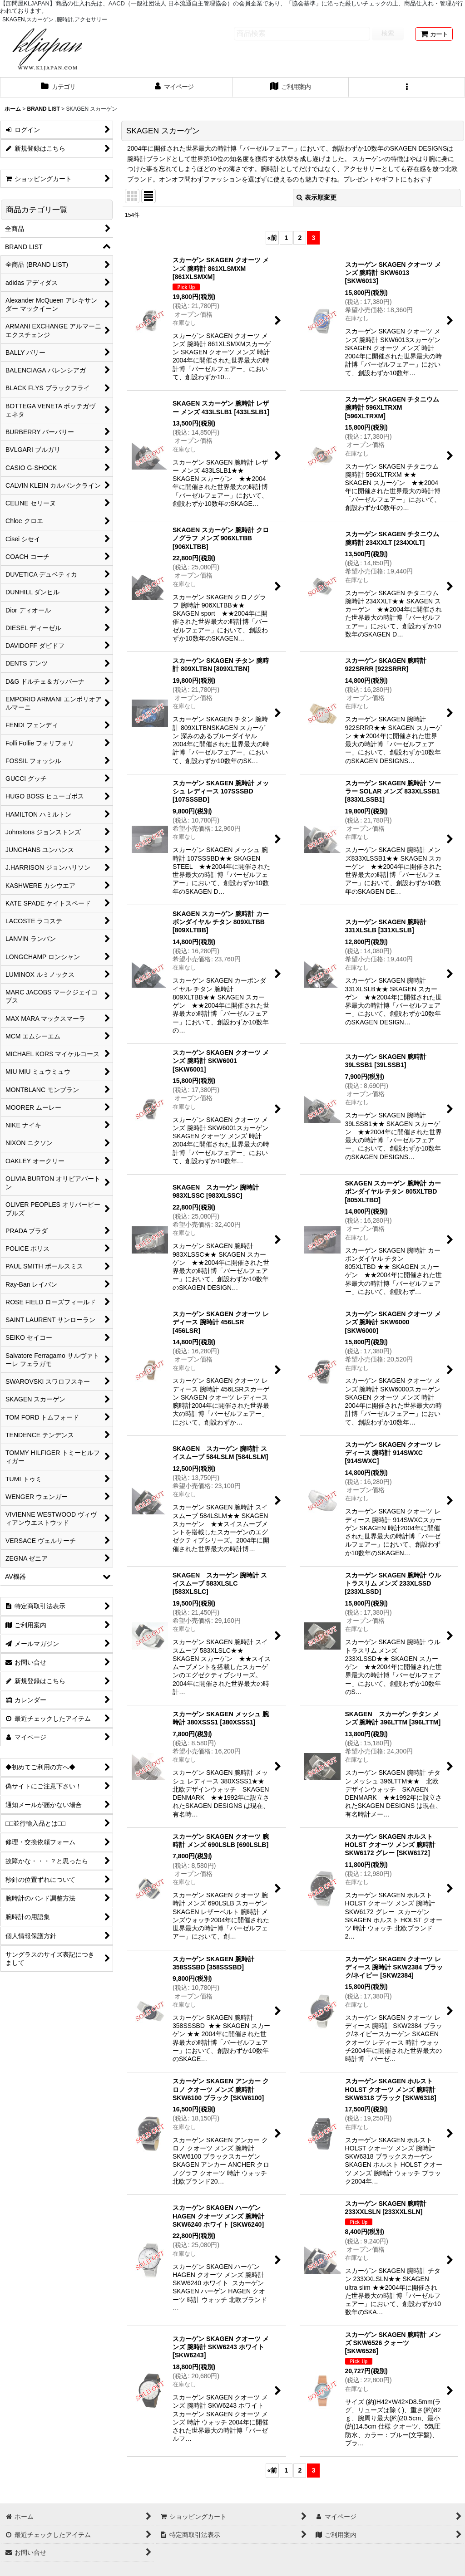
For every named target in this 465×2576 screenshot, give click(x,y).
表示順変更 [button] (316, 197)
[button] (407, 88)
